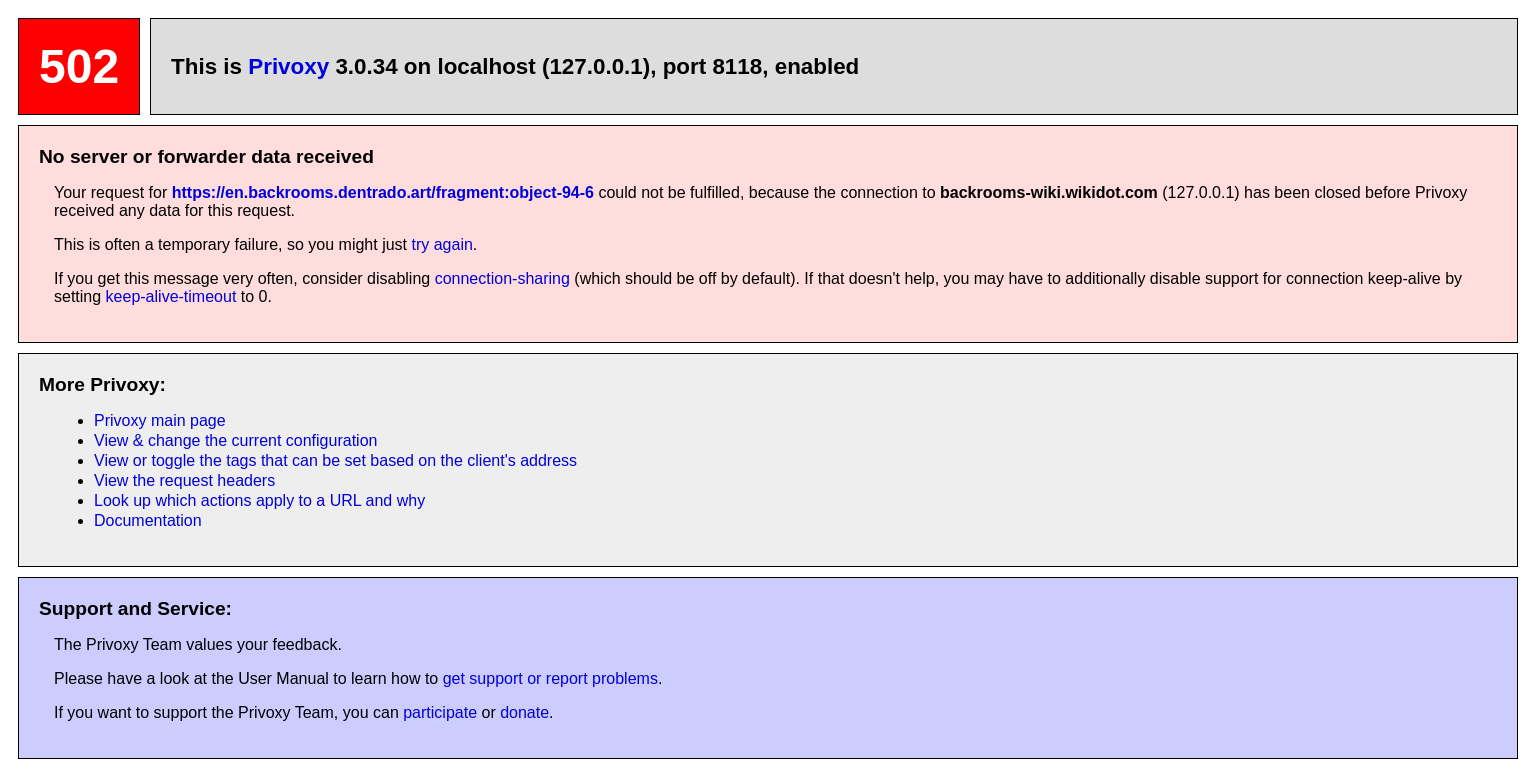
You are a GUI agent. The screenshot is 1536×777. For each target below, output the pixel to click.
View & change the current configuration (235, 440)
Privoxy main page (160, 420)
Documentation (148, 520)
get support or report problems (550, 678)
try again (441, 244)
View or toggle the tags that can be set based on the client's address (335, 460)
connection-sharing (502, 278)
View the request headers (184, 480)
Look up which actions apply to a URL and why (259, 500)
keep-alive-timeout (171, 296)
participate (440, 712)
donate (524, 712)
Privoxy (288, 66)
